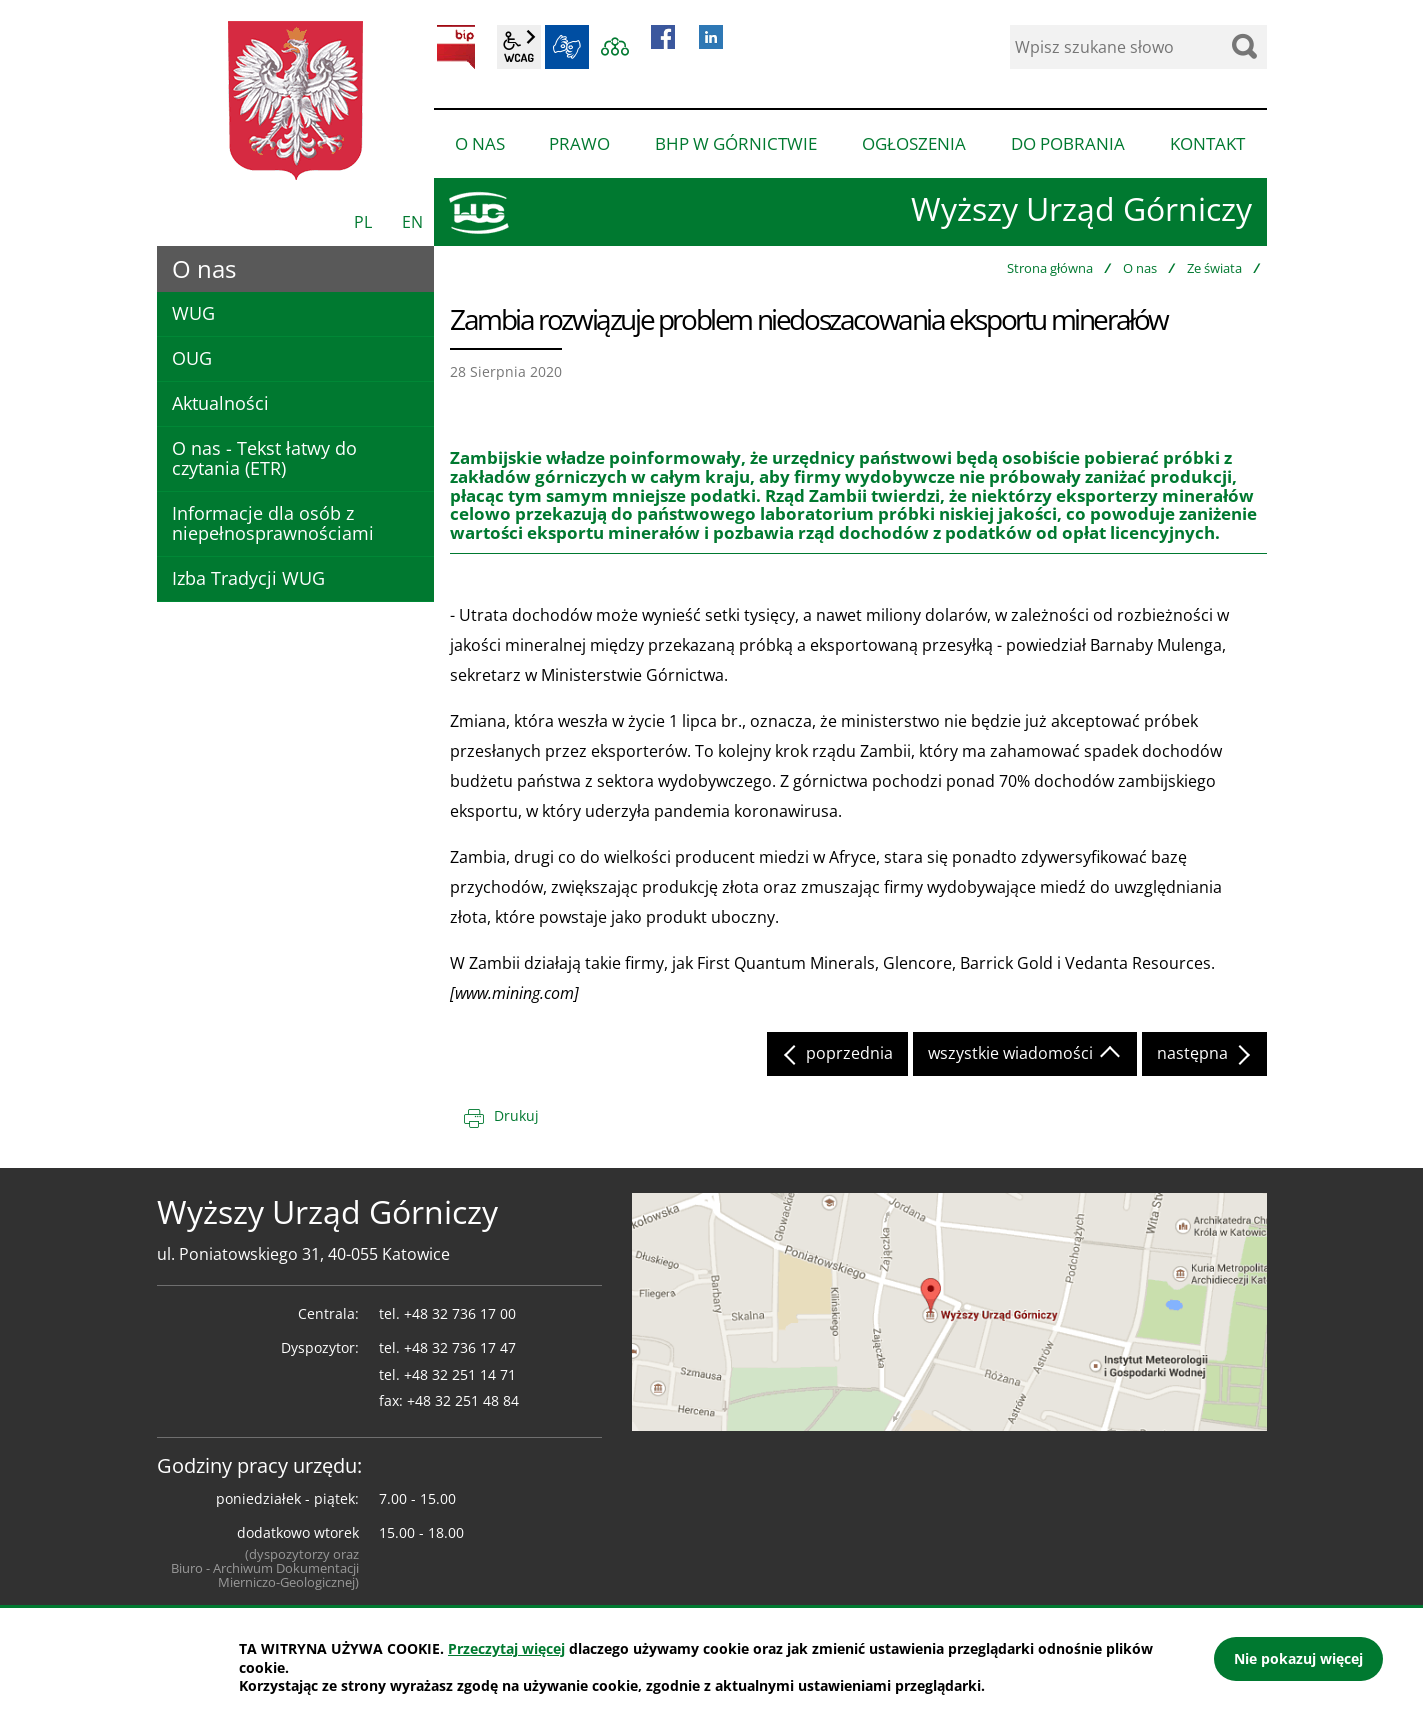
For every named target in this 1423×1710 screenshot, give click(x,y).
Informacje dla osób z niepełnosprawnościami (273, 523)
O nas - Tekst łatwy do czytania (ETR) (264, 458)
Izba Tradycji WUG (248, 578)
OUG (192, 358)
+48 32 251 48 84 (463, 1400)
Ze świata (1214, 268)
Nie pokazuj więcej (1298, 1658)
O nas (1140, 268)
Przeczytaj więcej (506, 1648)
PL (363, 222)
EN (412, 222)
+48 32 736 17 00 (460, 1313)
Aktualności (220, 403)
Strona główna (1050, 268)
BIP (456, 47)
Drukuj (516, 1115)
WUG (193, 313)
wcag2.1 (519, 47)
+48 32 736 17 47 (460, 1347)
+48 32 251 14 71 (460, 1374)
